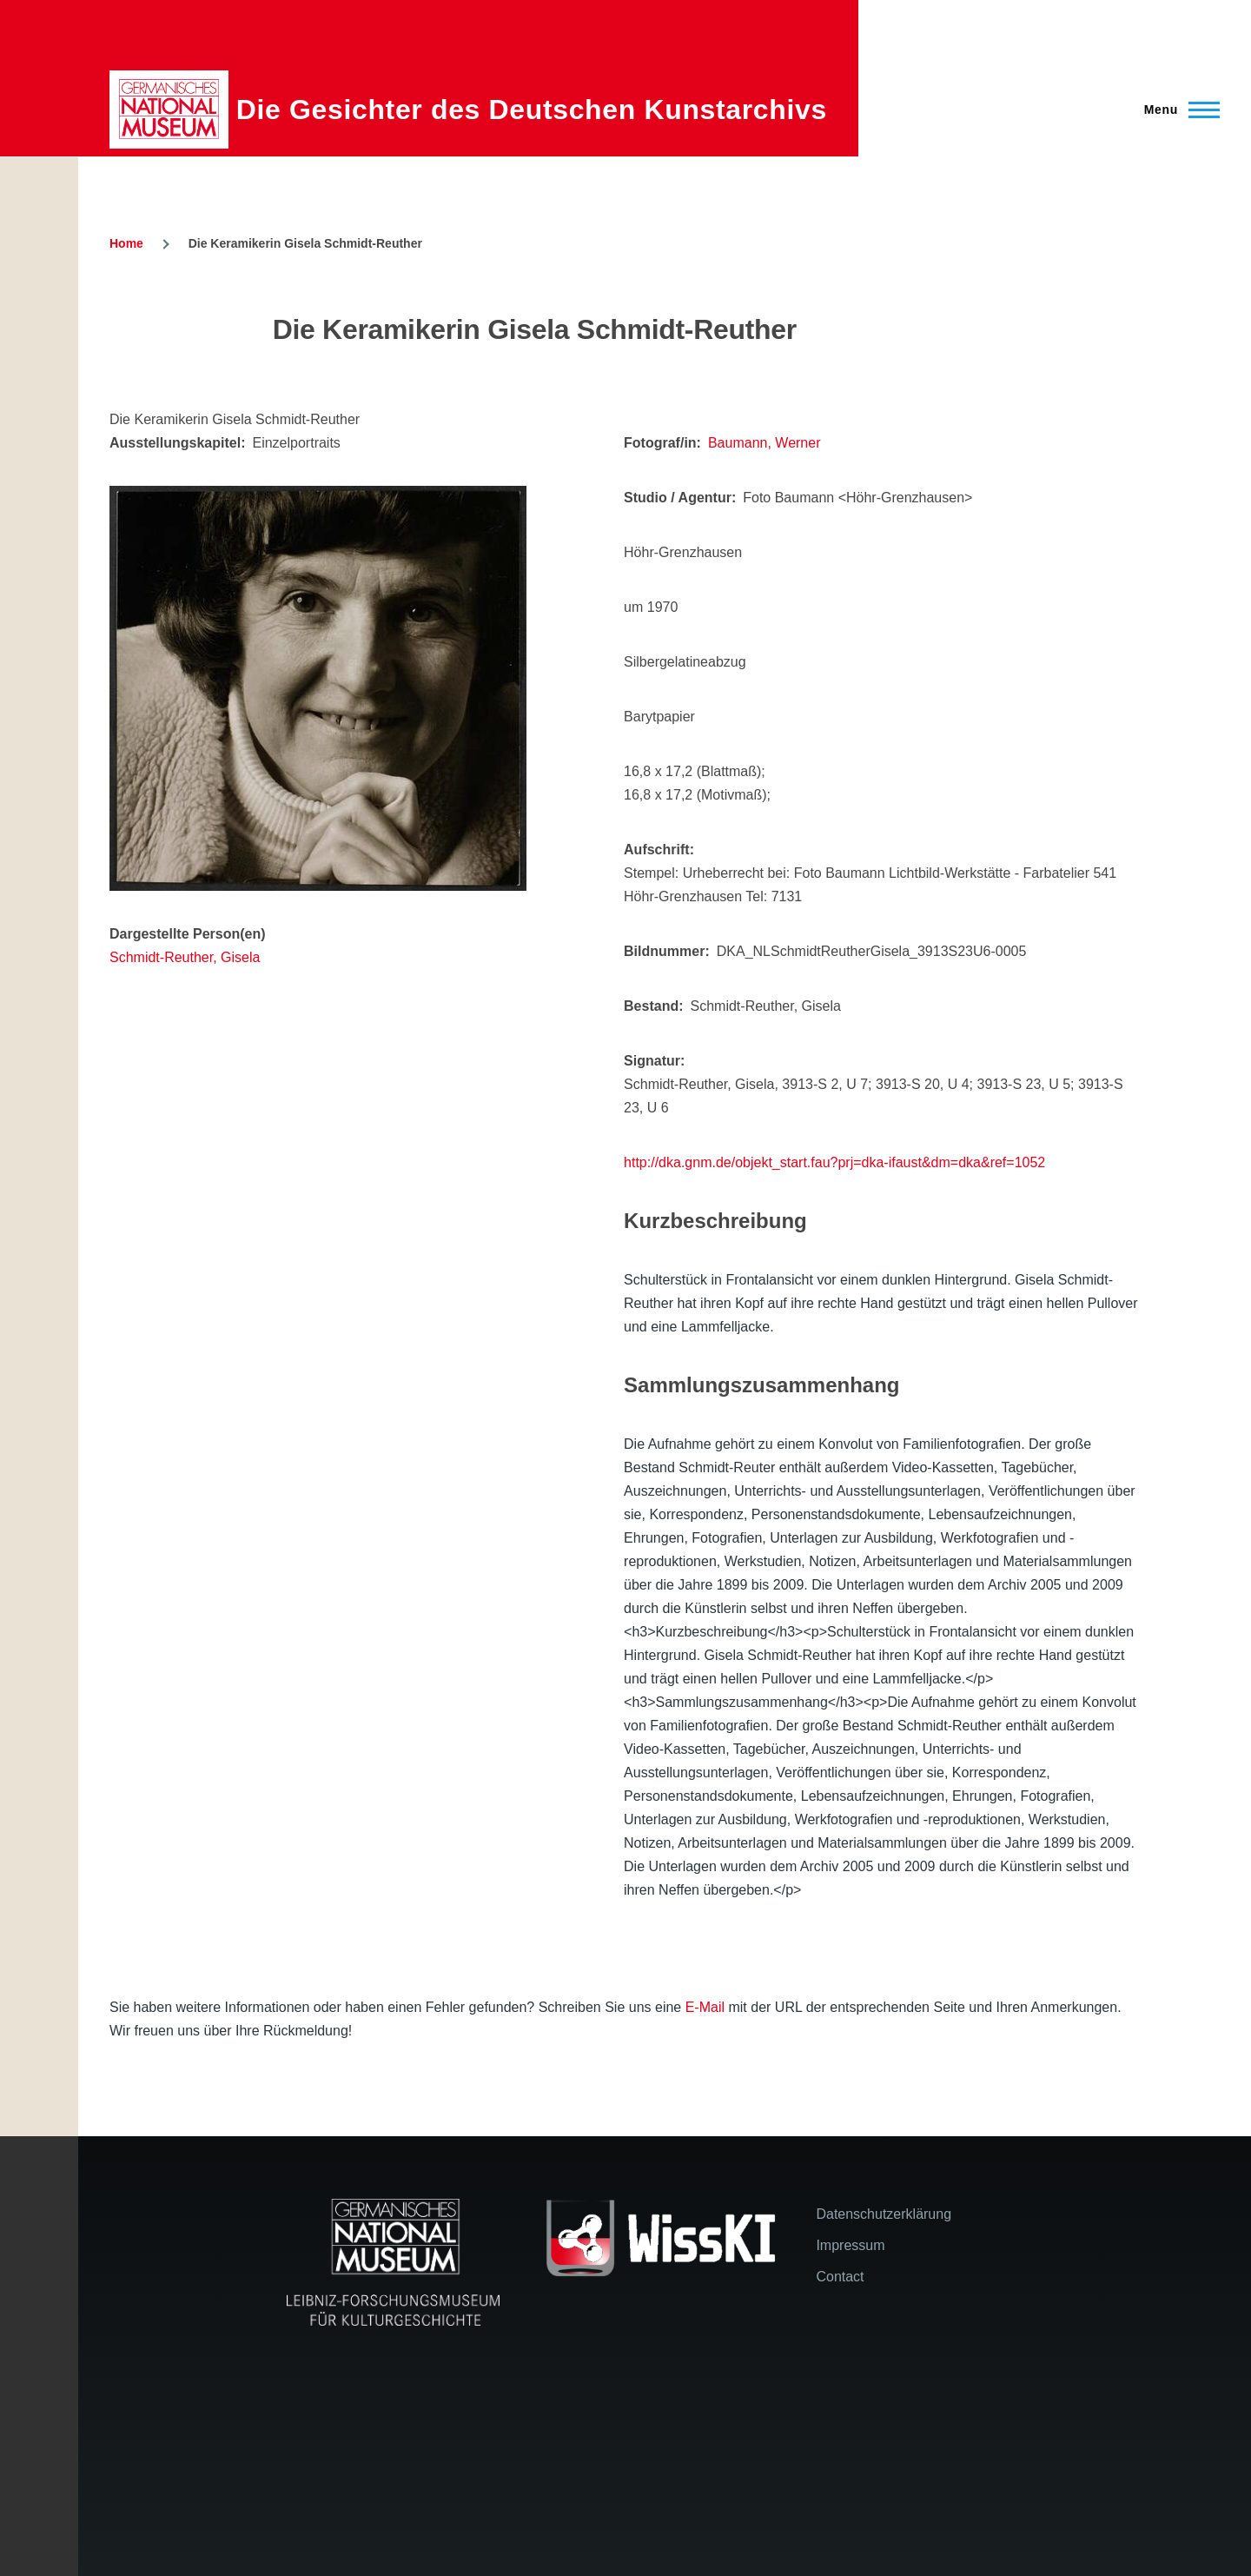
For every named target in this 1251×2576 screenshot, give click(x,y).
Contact (840, 2276)
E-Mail (705, 2007)
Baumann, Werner (764, 442)
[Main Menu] (1177, 109)
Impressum (850, 2245)
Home (126, 243)
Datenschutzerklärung (883, 2214)
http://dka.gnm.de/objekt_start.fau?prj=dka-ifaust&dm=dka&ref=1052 (834, 1162)
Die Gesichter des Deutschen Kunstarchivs (531, 109)
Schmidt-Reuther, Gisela (184, 957)
